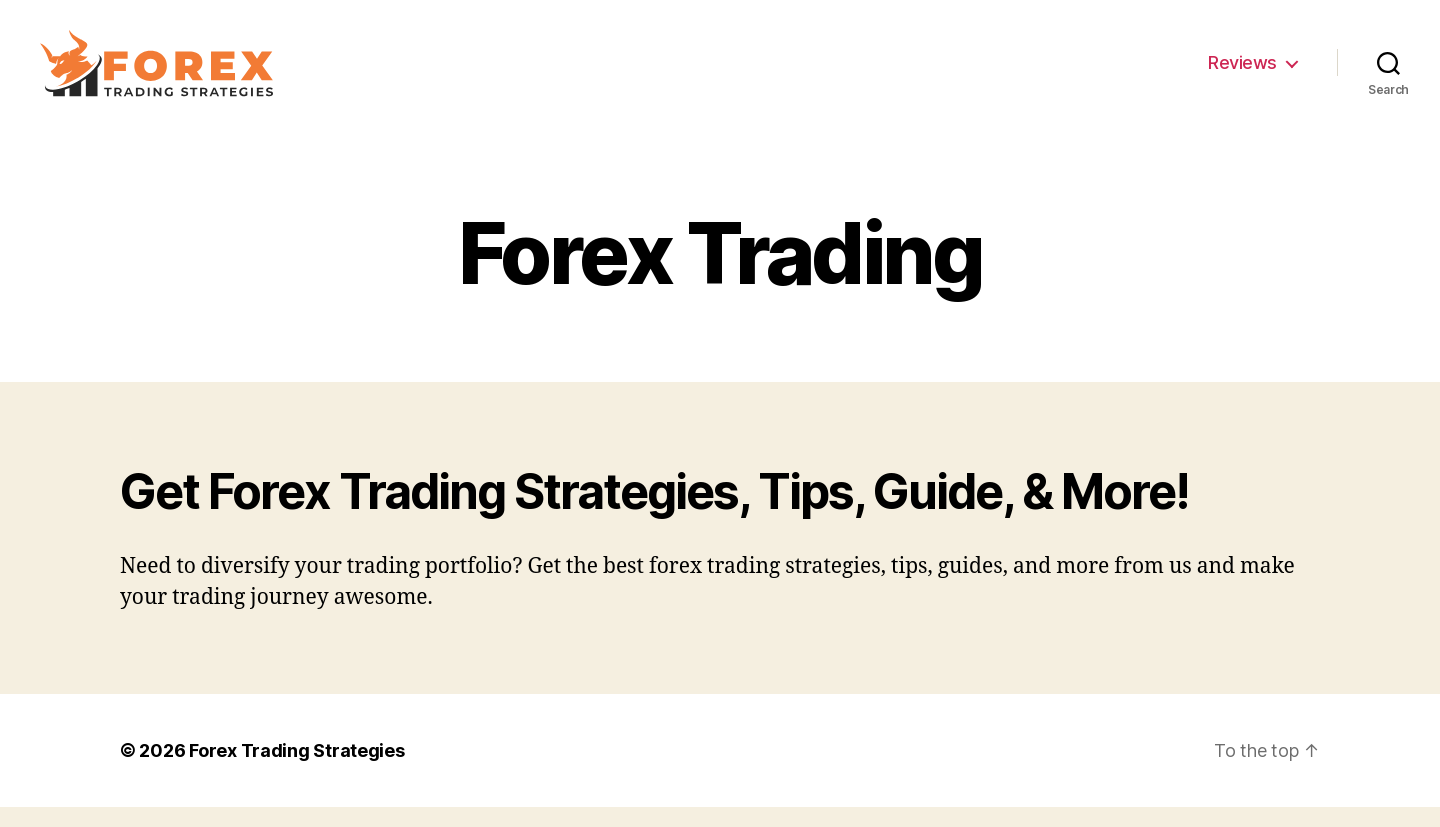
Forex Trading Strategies (297, 770)
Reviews (1242, 72)
